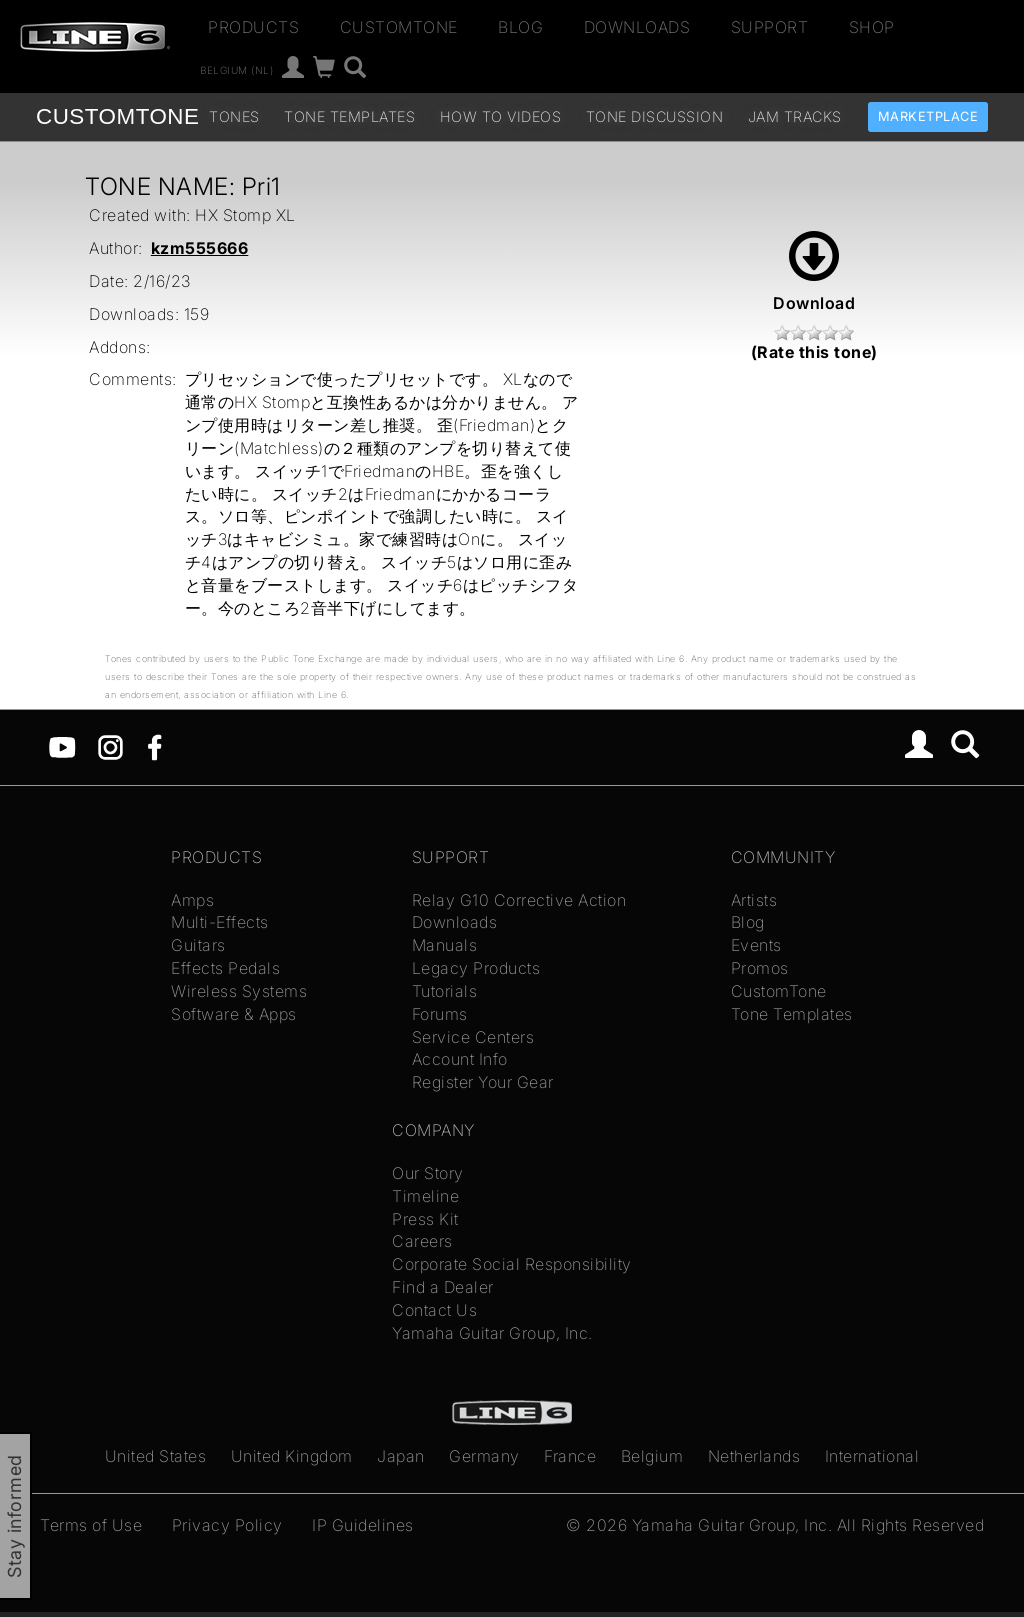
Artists (754, 900)
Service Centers (473, 1037)
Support (770, 27)
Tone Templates (349, 116)
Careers (422, 1241)
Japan (401, 1456)
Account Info (460, 1059)
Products (253, 27)
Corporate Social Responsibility (512, 1264)
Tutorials (445, 991)
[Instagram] (110, 746)
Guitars (198, 945)
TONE (117, 116)
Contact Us (434, 1310)
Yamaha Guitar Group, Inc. (492, 1333)
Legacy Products (476, 968)
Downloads (637, 27)
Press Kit (425, 1219)
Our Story (428, 1173)
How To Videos (501, 116)
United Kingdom (292, 1456)
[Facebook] (154, 746)
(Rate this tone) (814, 352)
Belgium (652, 1456)
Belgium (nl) (236, 70)
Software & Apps (234, 1014)
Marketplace (928, 116)
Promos (760, 968)
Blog (520, 27)
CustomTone (399, 27)
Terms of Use (91, 1525)
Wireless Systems (239, 991)
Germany (484, 1456)
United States (156, 1456)
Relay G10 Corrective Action (519, 900)
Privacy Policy (227, 1525)
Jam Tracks (795, 116)
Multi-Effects (220, 922)
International (872, 1456)
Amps (192, 900)
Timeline (425, 1196)
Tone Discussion (655, 116)
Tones (234, 116)
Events (756, 945)
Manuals (445, 945)
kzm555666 (200, 248)
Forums (440, 1014)
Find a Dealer (443, 1287)
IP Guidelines (363, 1525)
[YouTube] (62, 746)
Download (814, 272)
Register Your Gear (483, 1082)
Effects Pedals (225, 968)
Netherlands (754, 1456)
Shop (872, 27)
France (570, 1456)
